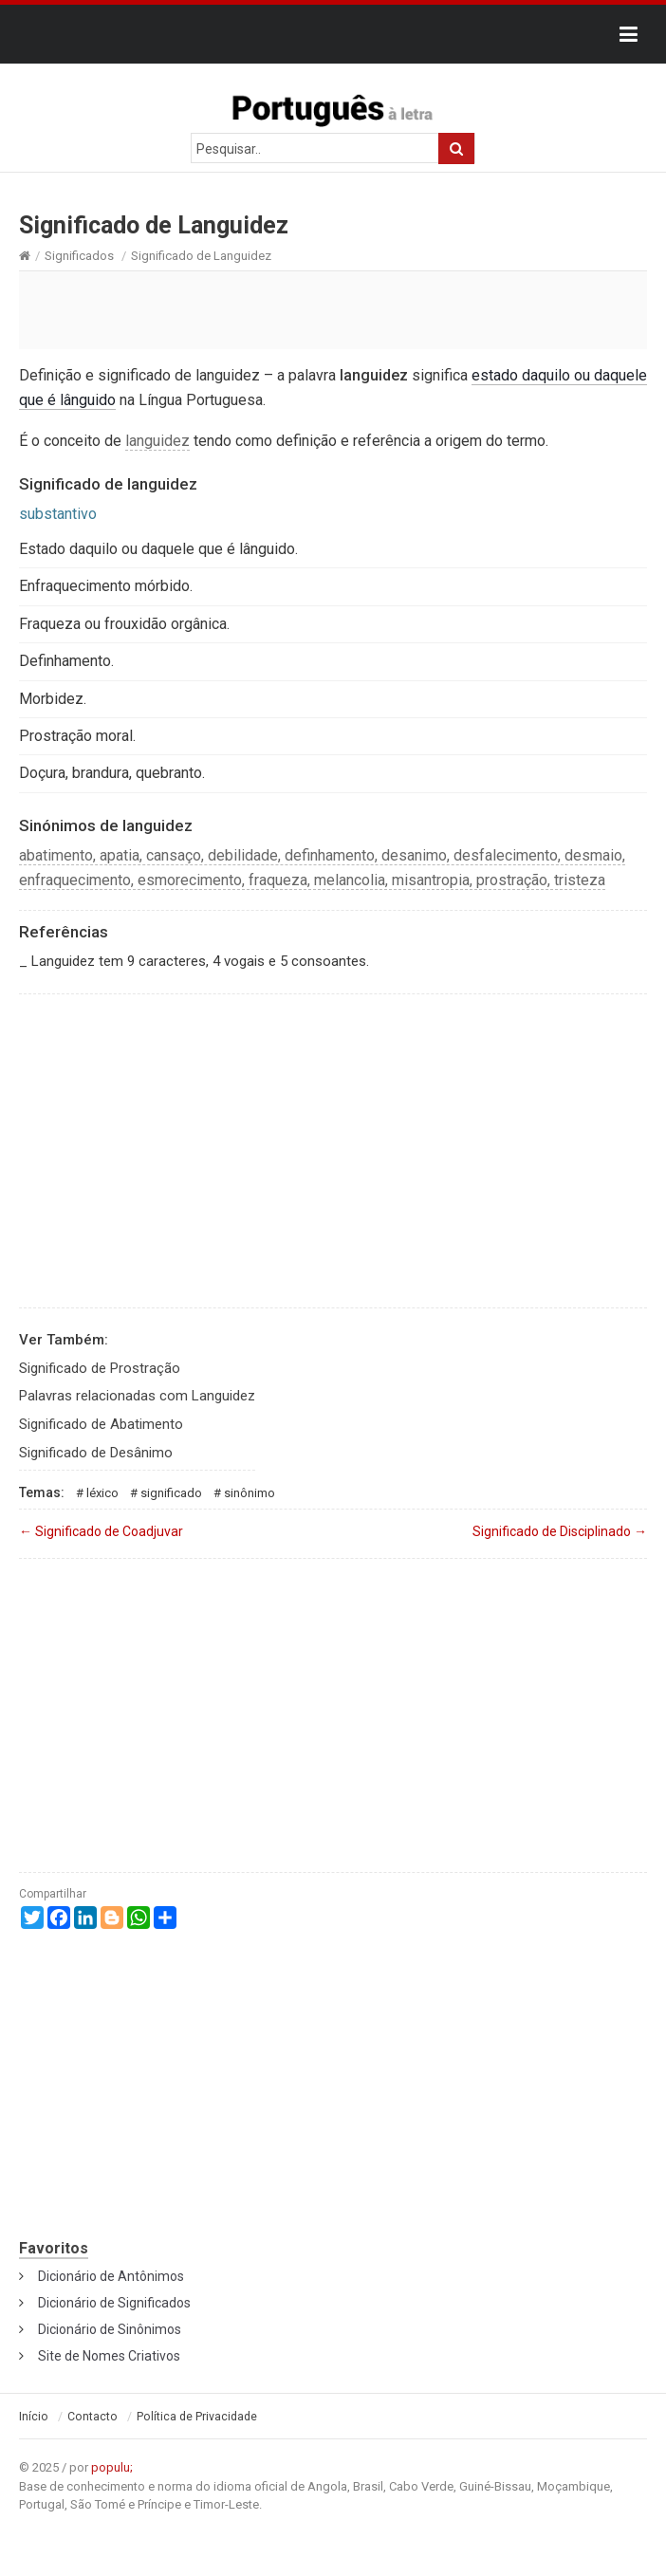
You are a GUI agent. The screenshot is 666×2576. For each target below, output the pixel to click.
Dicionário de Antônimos (111, 2276)
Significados (79, 256)
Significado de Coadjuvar (101, 1531)
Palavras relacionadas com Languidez (137, 1395)
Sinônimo (249, 1493)
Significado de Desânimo (96, 1452)
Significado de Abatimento (101, 1424)
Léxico (102, 1493)
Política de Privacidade (197, 2416)
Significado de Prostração (99, 1368)
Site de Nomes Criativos (109, 2355)
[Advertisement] (333, 309)
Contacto (92, 2416)
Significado (171, 1493)
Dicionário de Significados (114, 2302)
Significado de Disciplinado (559, 1531)
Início (33, 2416)
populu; (112, 2467)
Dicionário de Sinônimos (109, 2329)
